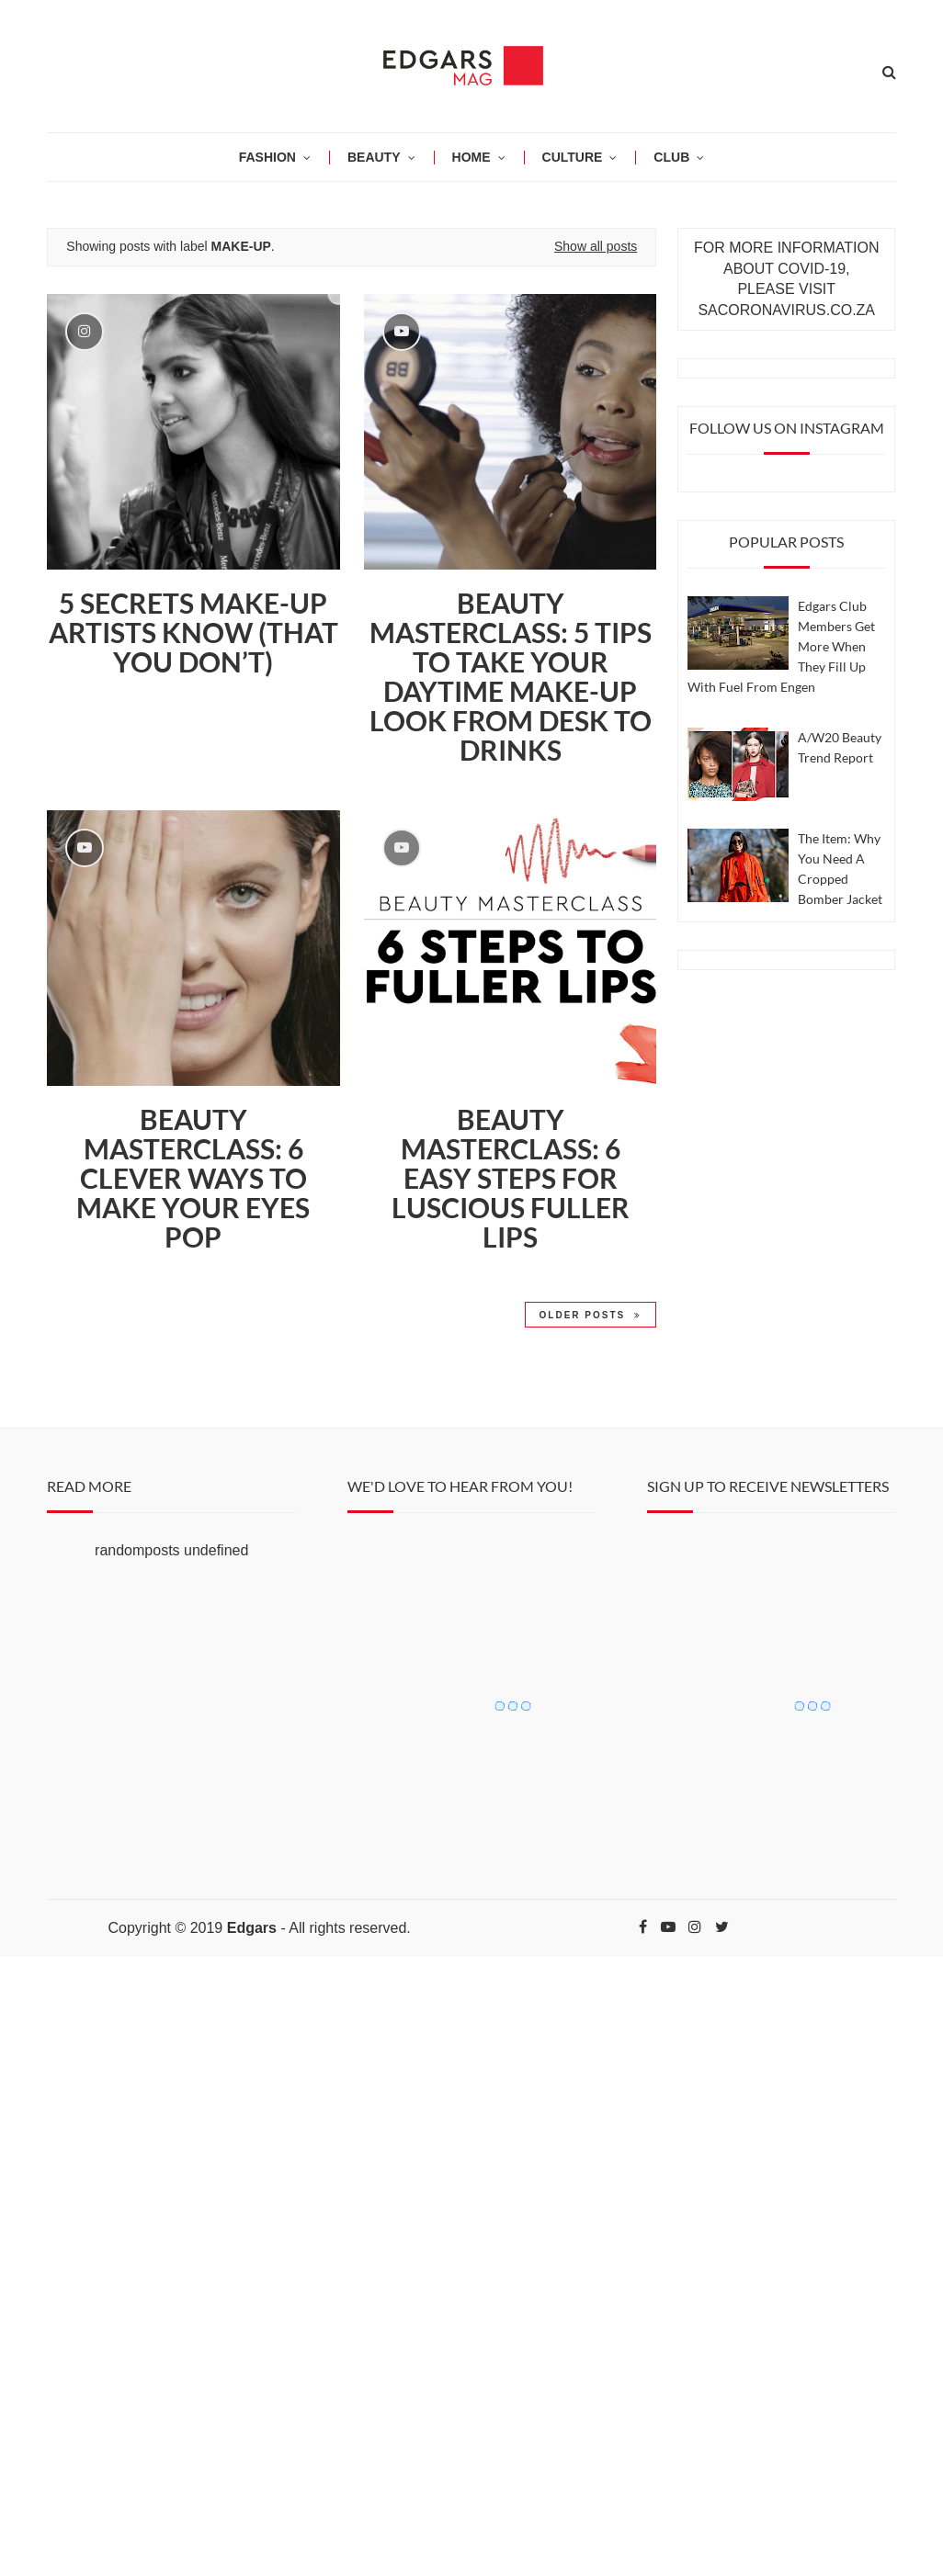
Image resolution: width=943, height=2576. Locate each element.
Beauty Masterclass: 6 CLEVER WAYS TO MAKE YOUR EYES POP (193, 1177)
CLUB (671, 157)
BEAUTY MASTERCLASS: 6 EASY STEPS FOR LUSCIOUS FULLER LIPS (511, 1177)
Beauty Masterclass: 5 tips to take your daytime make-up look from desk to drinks (510, 676)
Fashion (267, 157)
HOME (471, 157)
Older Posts (591, 1315)
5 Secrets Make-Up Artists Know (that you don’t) (193, 632)
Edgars (252, 1928)
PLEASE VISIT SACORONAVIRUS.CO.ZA (786, 299)
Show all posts (595, 246)
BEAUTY (374, 157)
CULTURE (572, 157)
